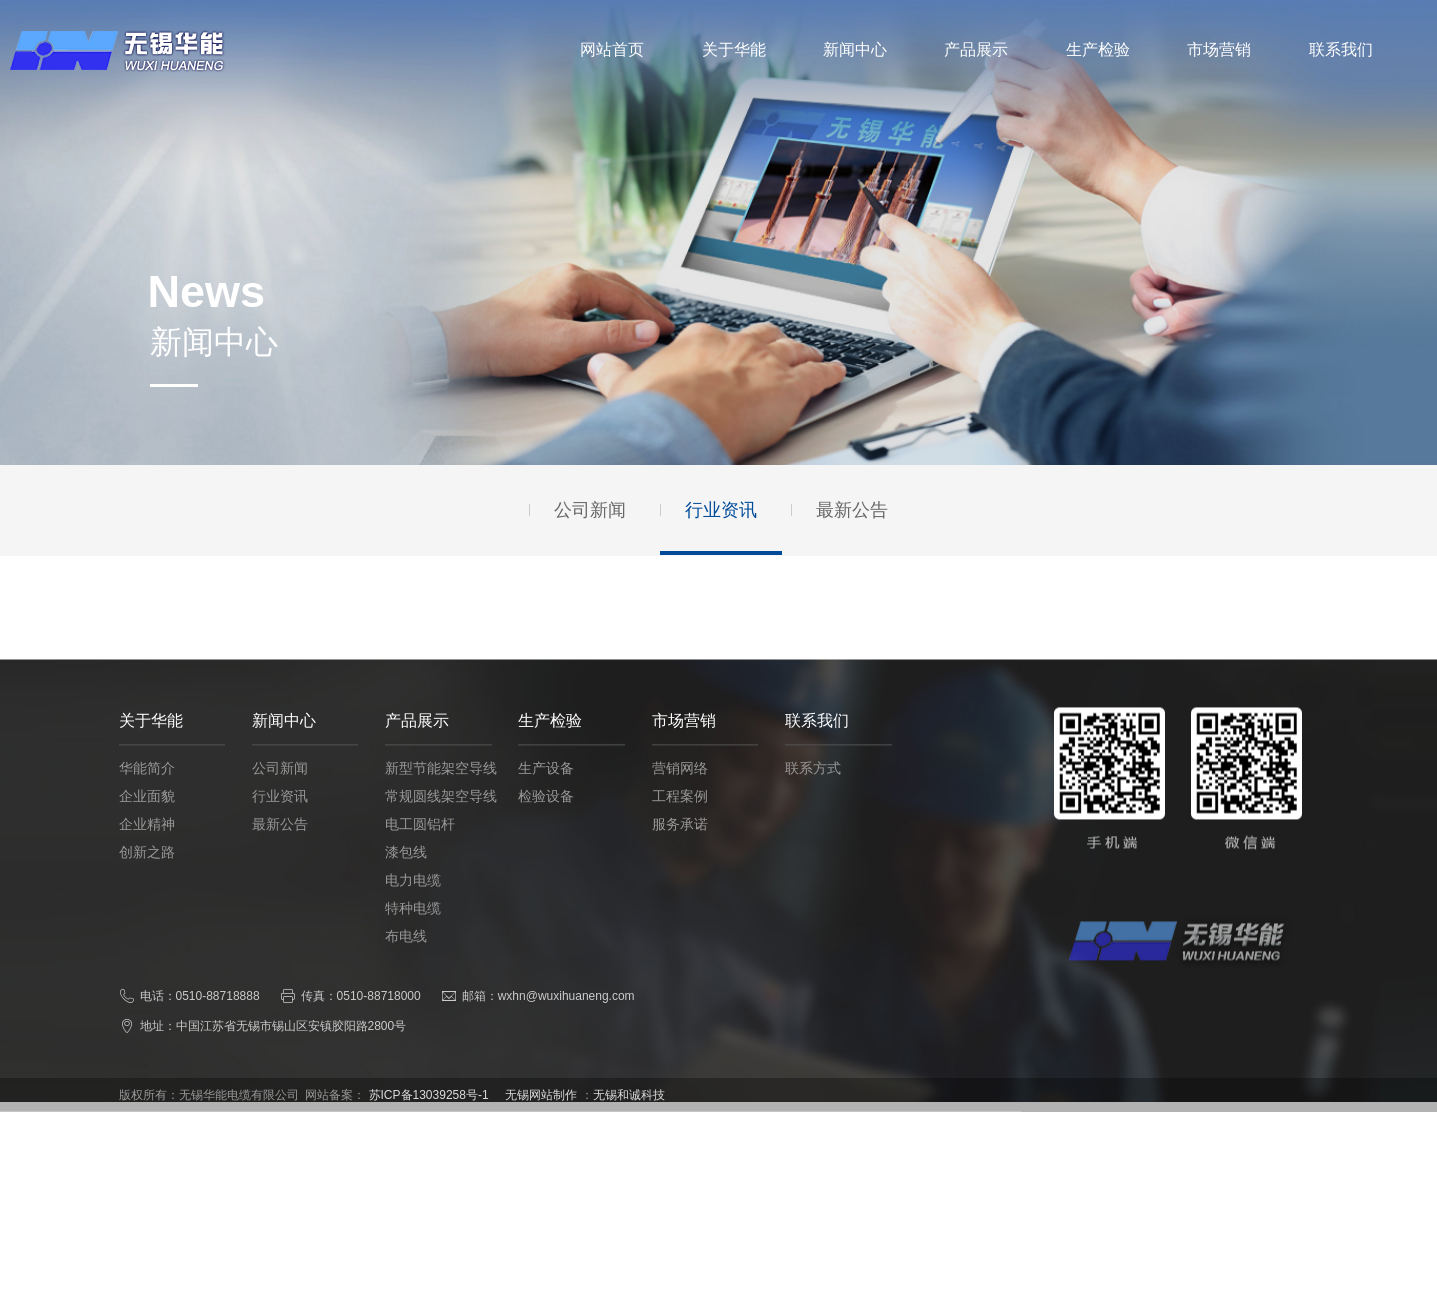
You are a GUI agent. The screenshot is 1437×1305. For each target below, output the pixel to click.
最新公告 (280, 846)
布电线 (406, 958)
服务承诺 (680, 846)
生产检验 (1098, 49)
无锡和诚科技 (629, 1113)
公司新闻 (280, 790)
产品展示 (976, 49)
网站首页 (612, 49)
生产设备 (546, 790)
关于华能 (734, 49)
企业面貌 (147, 818)
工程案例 (680, 818)
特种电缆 (413, 930)
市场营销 (1219, 49)
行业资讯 (280, 818)
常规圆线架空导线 (441, 818)
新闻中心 (855, 49)
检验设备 (546, 818)
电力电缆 (413, 902)
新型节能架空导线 (441, 790)
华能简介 (147, 790)
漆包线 (406, 874)
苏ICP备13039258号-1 (429, 1113)
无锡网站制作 (541, 1113)
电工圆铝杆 (420, 846)
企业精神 (147, 846)
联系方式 (813, 790)
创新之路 (147, 874)
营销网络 (680, 790)
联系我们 (1341, 49)
